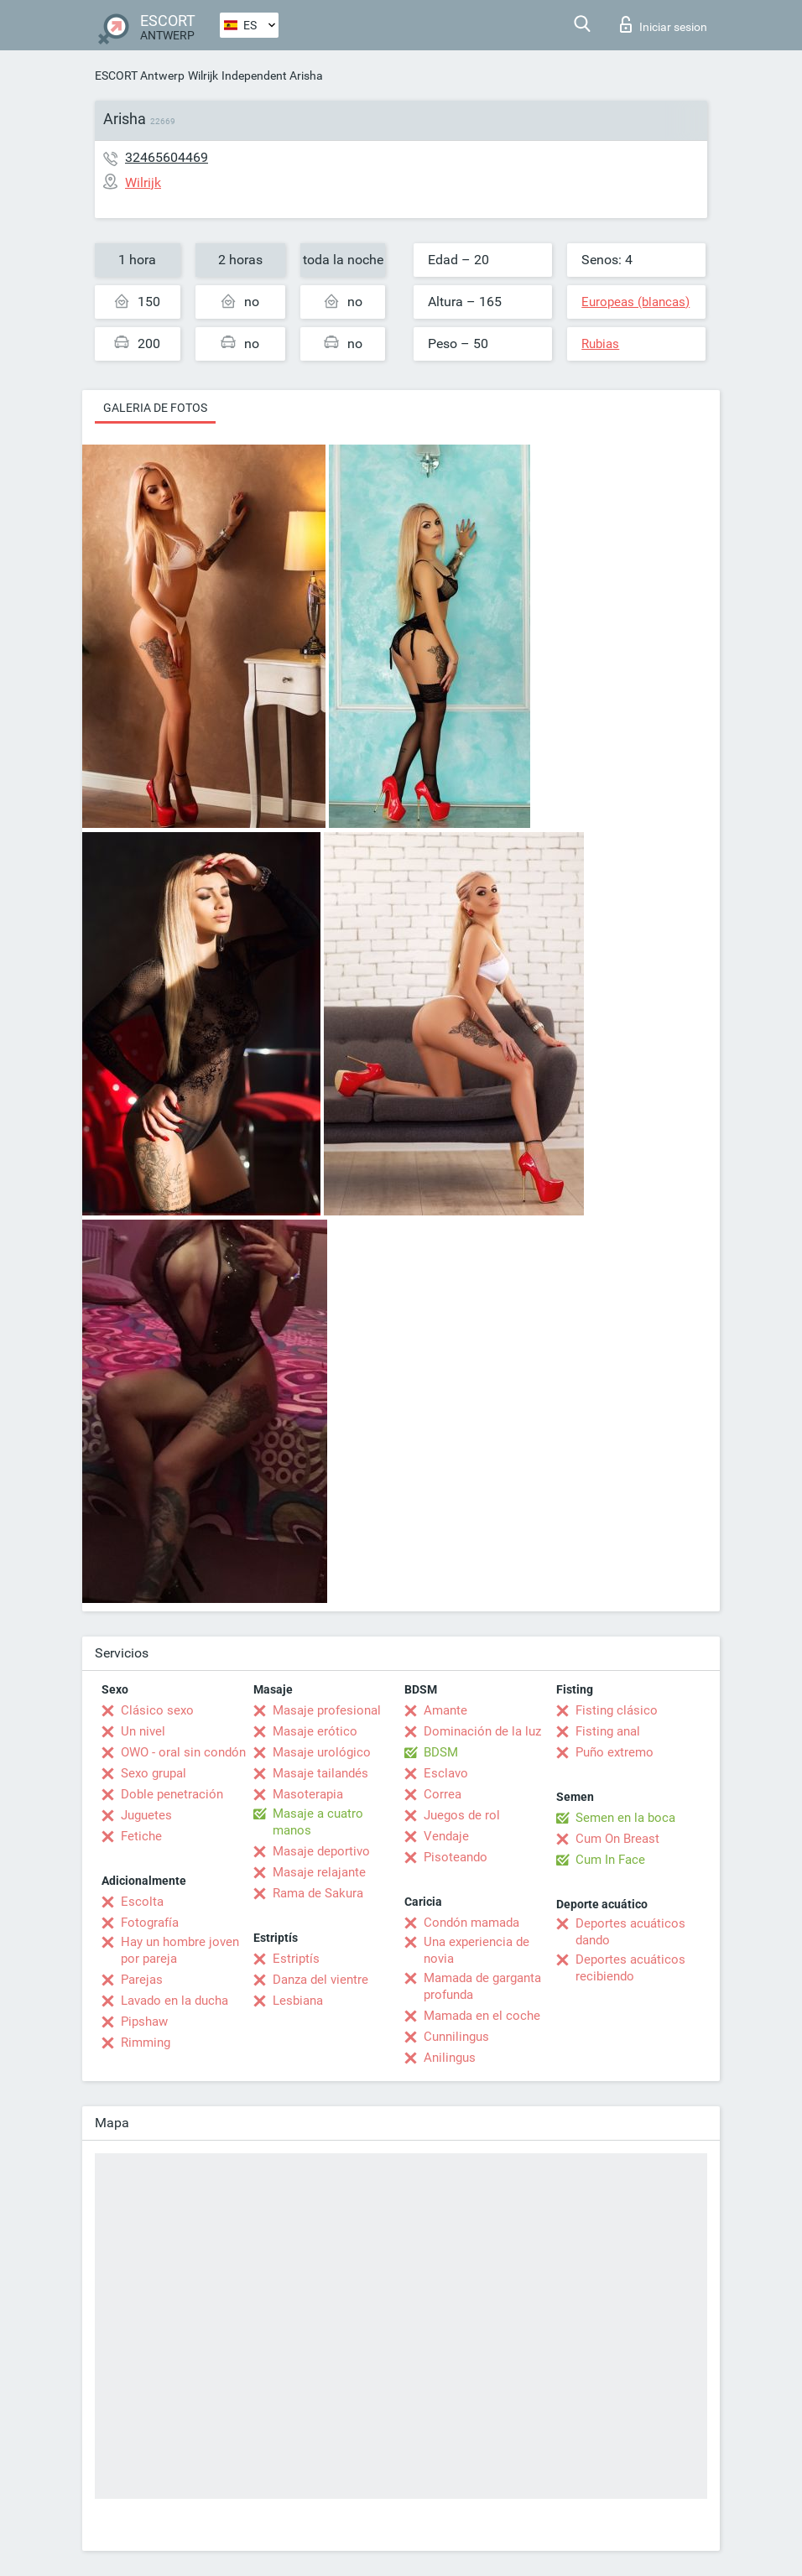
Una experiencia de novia (476, 1950)
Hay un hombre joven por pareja (180, 1950)
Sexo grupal (153, 1773)
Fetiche (141, 1836)
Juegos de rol (462, 1815)
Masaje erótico (315, 1731)
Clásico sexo (157, 1710)
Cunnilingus (456, 2036)
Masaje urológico (322, 1752)
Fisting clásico (616, 1710)
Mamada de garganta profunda (482, 1986)
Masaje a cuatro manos (318, 1822)
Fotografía (150, 1922)
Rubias (600, 343)
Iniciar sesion (663, 24)
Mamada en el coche (482, 2015)
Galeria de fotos (155, 407)
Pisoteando (455, 1857)
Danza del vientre (320, 1979)
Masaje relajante (319, 1872)
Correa (442, 1794)
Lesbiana (298, 2000)
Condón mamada (471, 1922)
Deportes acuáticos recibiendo (630, 1968)
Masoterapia (308, 1794)
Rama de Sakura (318, 1893)
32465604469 (166, 157)
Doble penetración (172, 1794)
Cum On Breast (617, 1838)
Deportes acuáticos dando (630, 1932)
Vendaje (446, 1836)
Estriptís (296, 1958)
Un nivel (143, 1731)
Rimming (145, 2042)
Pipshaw (144, 2021)
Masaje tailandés (320, 1773)
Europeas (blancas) (635, 302)
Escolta (142, 1901)
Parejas (142, 1979)
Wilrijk (203, 75)
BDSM (441, 1752)
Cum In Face (610, 1859)
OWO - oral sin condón (183, 1752)
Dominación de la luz (482, 1731)
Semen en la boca (625, 1817)
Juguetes (146, 1815)
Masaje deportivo (321, 1851)
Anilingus (450, 2057)
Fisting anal (607, 1731)
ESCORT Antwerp (140, 75)
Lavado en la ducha (174, 2000)
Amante (445, 1710)
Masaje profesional (327, 1710)
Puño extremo (614, 1752)
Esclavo (446, 1773)
